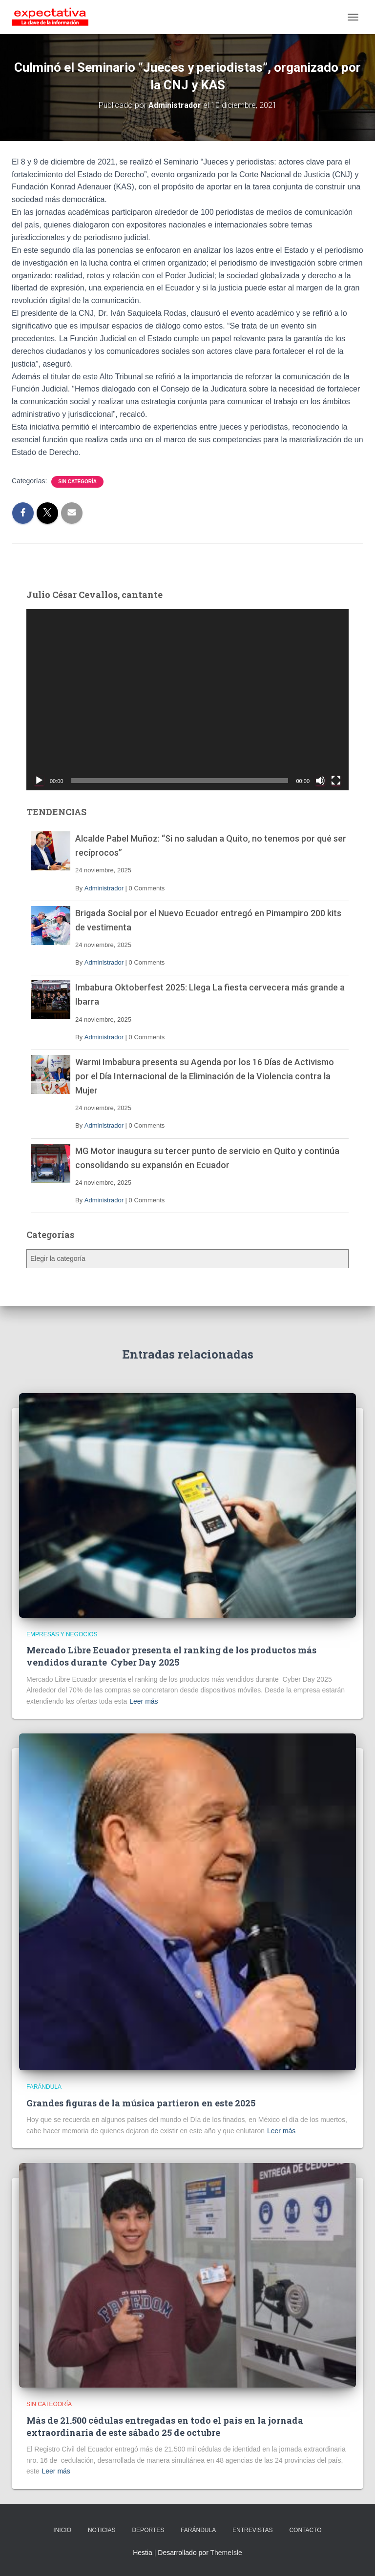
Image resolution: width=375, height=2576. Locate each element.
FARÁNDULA (198, 2530)
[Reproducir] (39, 780)
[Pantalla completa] (336, 780)
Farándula (44, 2086)
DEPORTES (148, 2530)
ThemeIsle (226, 2552)
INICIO (62, 2530)
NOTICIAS (102, 2530)
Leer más (143, 1701)
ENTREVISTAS (252, 2530)
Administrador (104, 888)
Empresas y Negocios (62, 1634)
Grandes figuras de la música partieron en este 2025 (140, 2103)
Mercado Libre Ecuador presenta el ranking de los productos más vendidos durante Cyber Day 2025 (171, 1656)
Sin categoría (77, 481)
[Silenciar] (320, 780)
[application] (187, 699)
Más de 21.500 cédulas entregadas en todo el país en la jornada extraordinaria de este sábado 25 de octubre (164, 2426)
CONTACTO (305, 2530)
